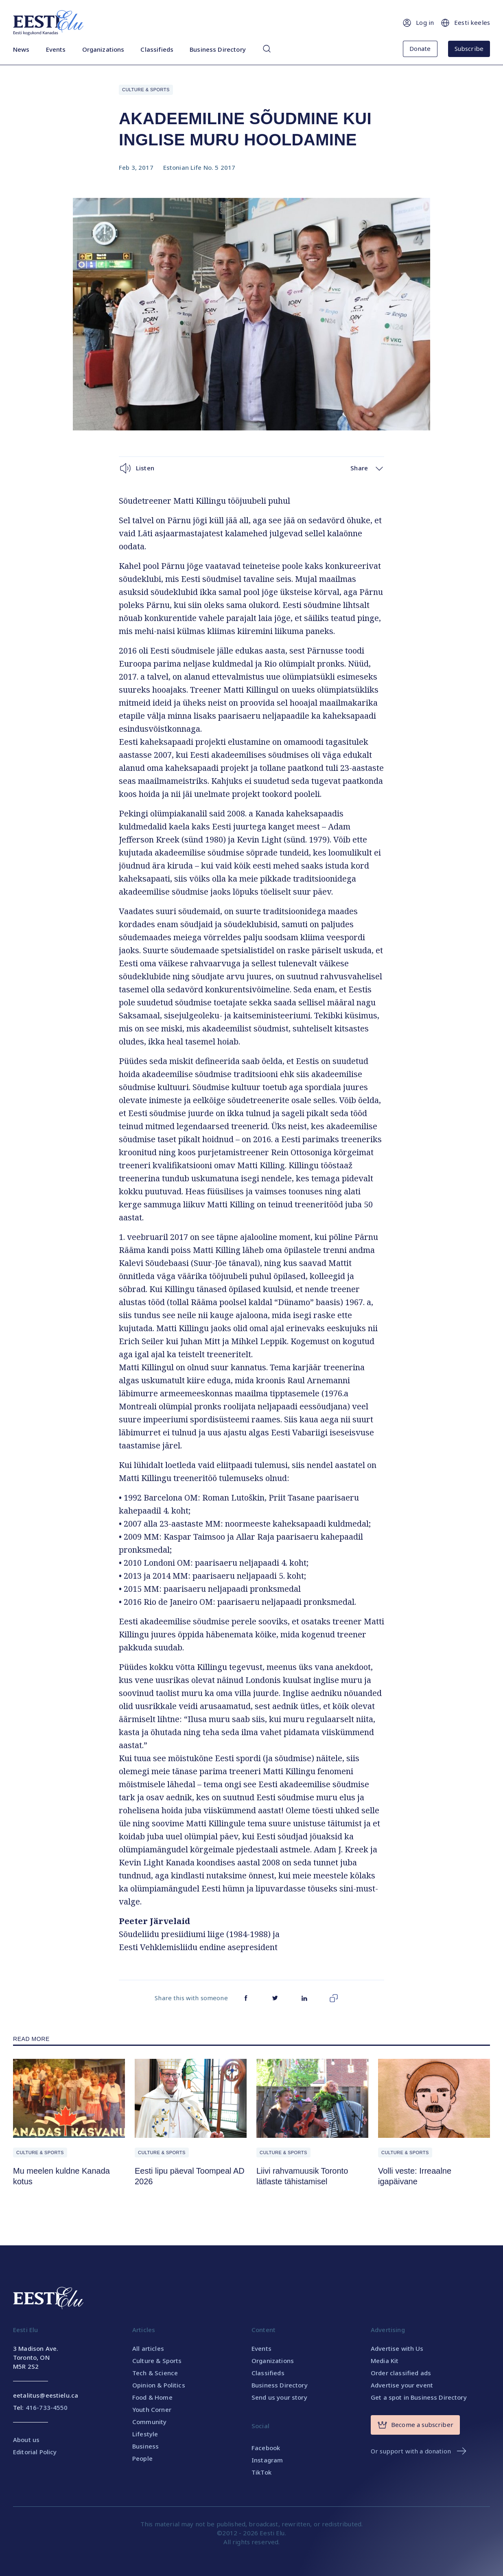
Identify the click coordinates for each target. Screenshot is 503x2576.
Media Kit (384, 2361)
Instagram (267, 2460)
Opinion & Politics (158, 2385)
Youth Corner (151, 2409)
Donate (420, 48)
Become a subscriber (415, 2425)
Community (149, 2422)
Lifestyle (145, 2434)
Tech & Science (155, 2373)
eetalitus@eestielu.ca (45, 2395)
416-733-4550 (47, 2407)
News (21, 49)
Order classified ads (401, 2373)
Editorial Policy (35, 2452)
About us (26, 2440)
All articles (148, 2348)
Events (56, 49)
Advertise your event (402, 2385)
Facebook (266, 2448)
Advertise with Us (397, 2348)
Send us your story (279, 2397)
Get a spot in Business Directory (419, 2397)
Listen (136, 468)
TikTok (261, 2472)
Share (367, 468)
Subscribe (469, 48)
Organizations (103, 49)
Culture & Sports (146, 89)
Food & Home (152, 2397)
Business (145, 2446)
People (142, 2458)
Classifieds (156, 49)
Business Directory (218, 49)
